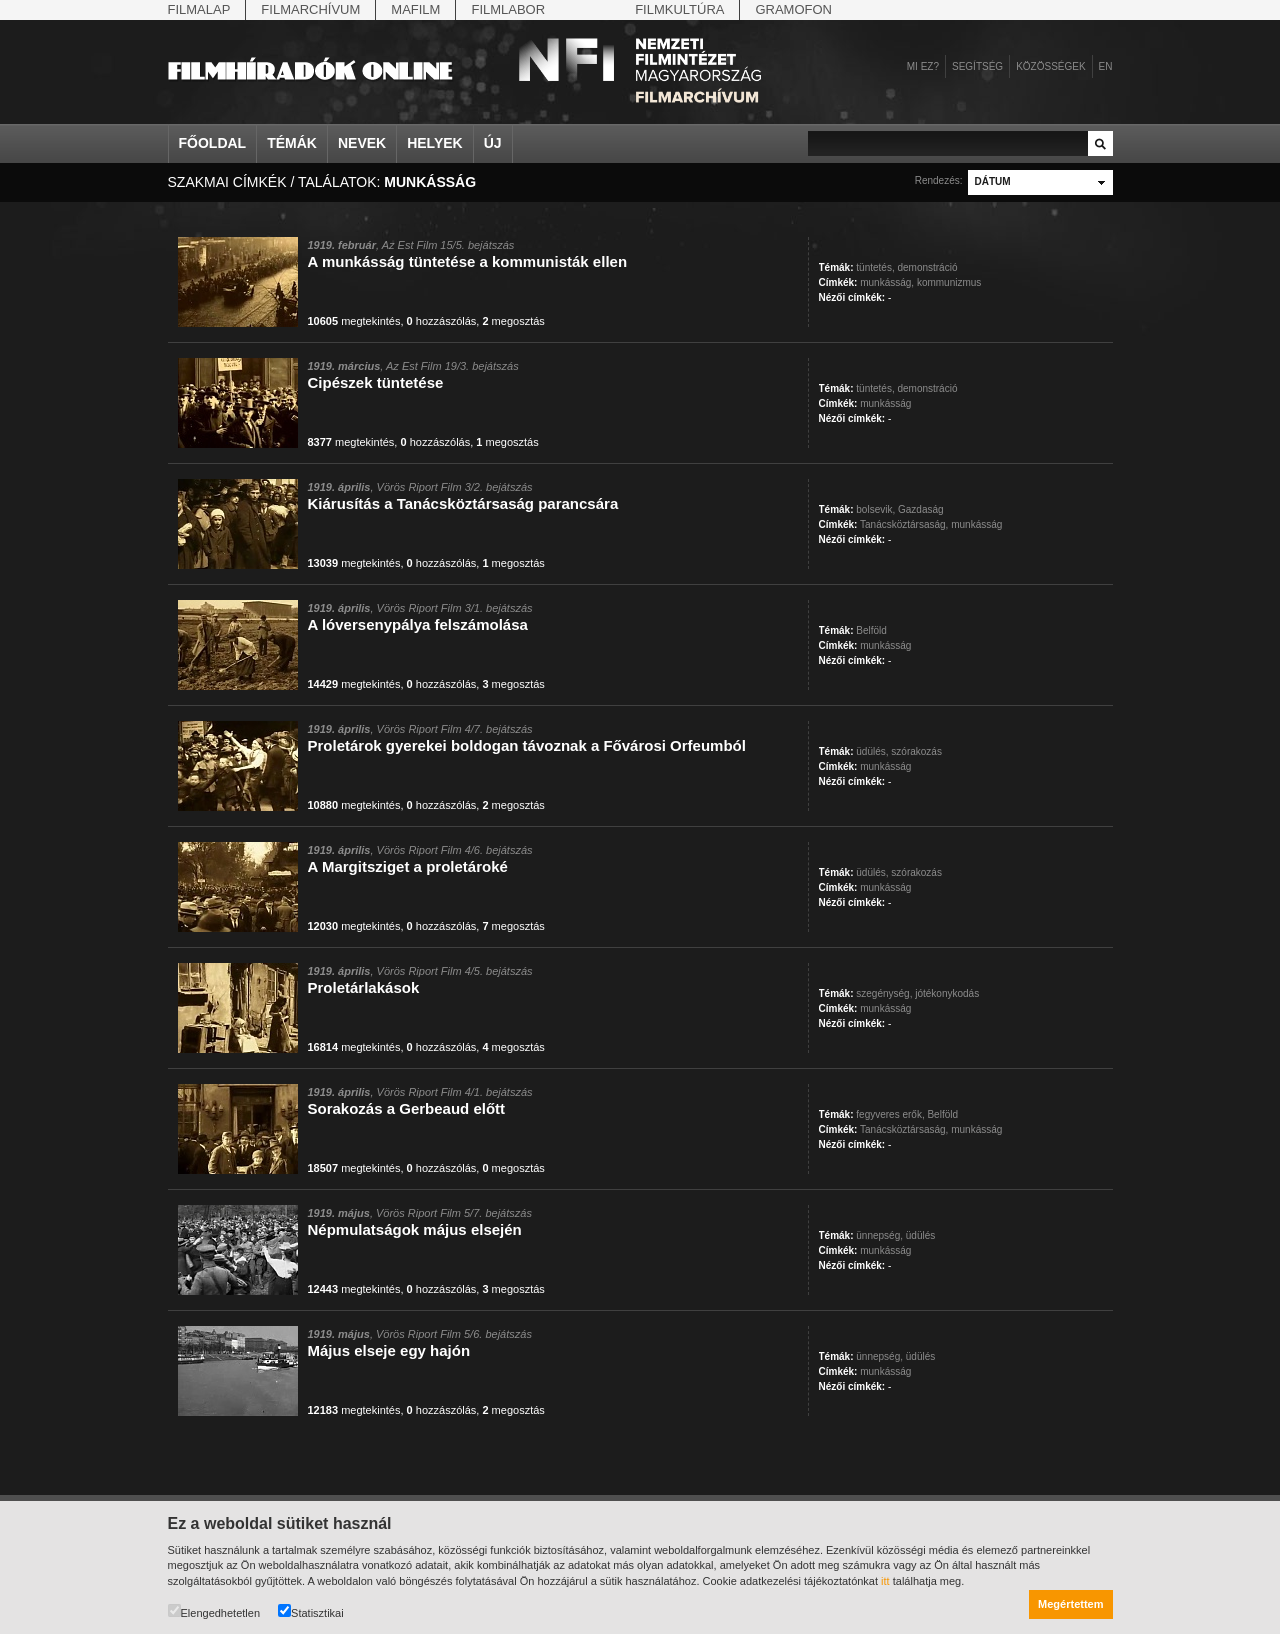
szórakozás (916, 751)
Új (493, 143)
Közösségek (1050, 66)
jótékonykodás (947, 993)
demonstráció (927, 267)
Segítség (977, 66)
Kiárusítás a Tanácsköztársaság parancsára (463, 503)
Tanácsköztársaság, (904, 524)
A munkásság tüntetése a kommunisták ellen (468, 261)
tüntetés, (875, 267)
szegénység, (884, 993)
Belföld (871, 630)
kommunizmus (949, 282)
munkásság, (887, 282)
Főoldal (213, 143)
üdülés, (872, 751)
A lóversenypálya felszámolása (418, 624)
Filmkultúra (679, 9)
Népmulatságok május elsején (415, 1229)
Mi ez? (923, 66)
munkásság (885, 403)
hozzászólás (442, 321)
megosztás (513, 321)
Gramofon (793, 9)
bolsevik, (875, 509)
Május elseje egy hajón (389, 1350)
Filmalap (199, 9)
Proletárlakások (364, 987)
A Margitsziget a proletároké (408, 866)
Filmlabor (508, 9)
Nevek (362, 143)
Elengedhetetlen (214, 1611)
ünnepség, (879, 1235)
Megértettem (1070, 1604)
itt (885, 1581)
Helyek (435, 143)
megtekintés (354, 321)
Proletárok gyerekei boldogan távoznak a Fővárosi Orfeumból (527, 745)
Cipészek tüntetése (376, 382)
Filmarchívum (310, 9)
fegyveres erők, (890, 1114)
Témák (292, 143)
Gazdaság (921, 509)
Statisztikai (311, 1611)
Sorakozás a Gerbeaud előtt (407, 1108)
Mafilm (415, 9)
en (1106, 66)
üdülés (920, 1235)
